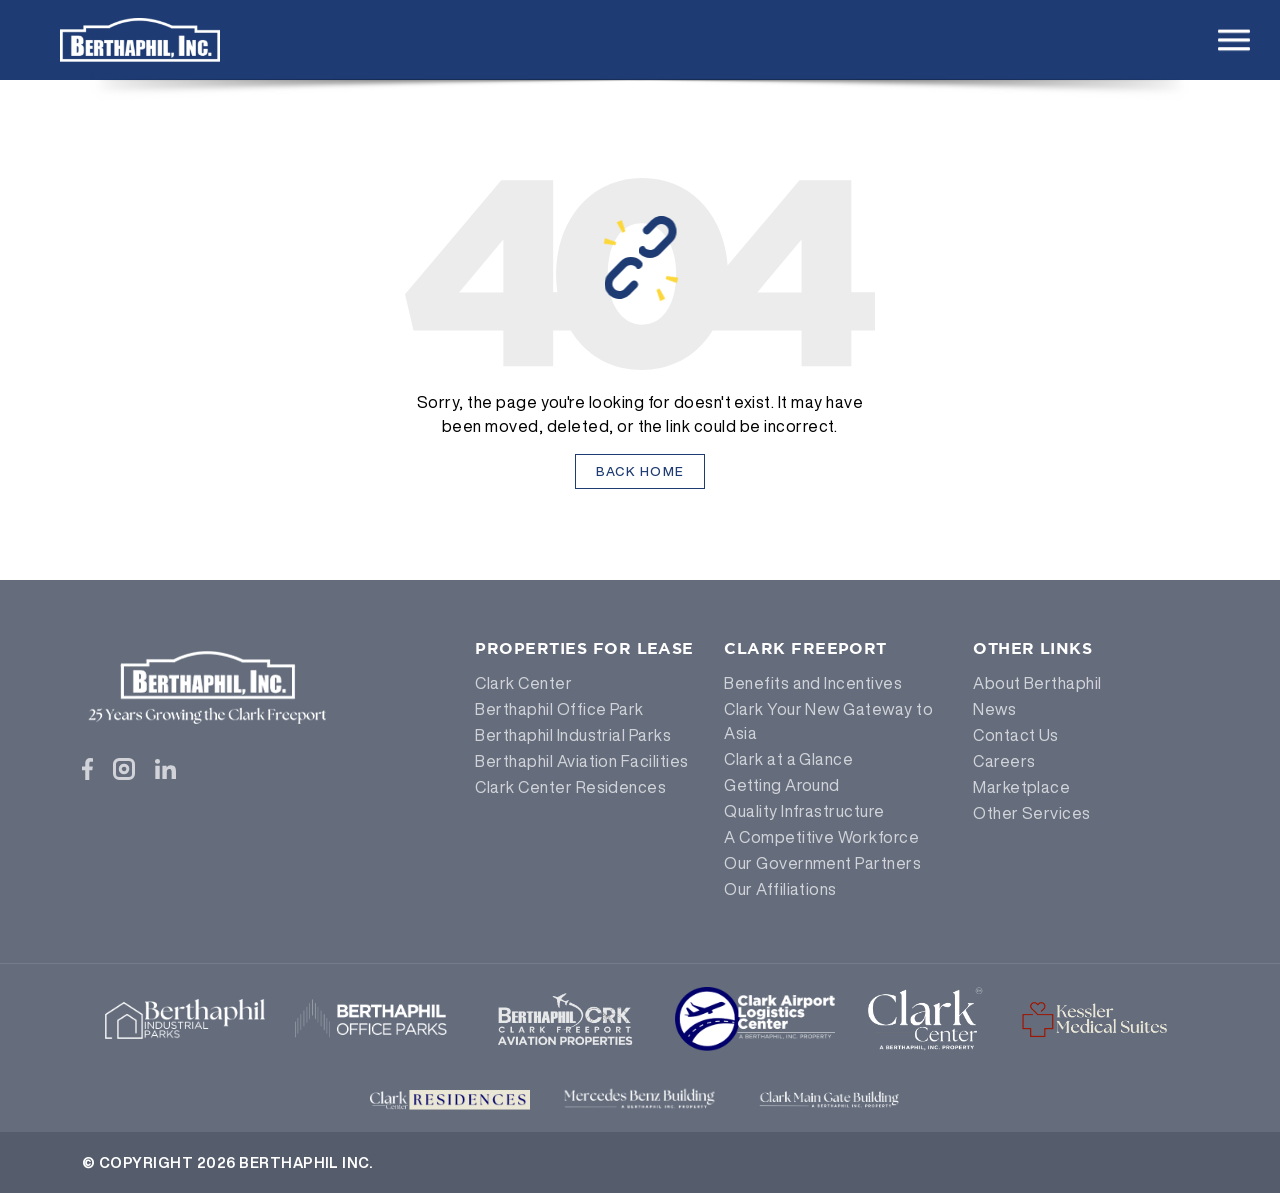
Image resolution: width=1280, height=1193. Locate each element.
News (994, 709)
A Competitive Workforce (821, 837)
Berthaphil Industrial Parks (573, 735)
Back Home (640, 471)
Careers (1004, 761)
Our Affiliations (780, 889)
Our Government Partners (822, 863)
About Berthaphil (1037, 683)
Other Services (1032, 813)
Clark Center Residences (570, 787)
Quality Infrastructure (804, 811)
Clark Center (523, 683)
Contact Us (1016, 735)
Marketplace (1021, 787)
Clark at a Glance (788, 759)
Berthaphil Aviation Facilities (581, 761)
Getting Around (782, 785)
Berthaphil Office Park (559, 709)
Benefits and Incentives (813, 683)
